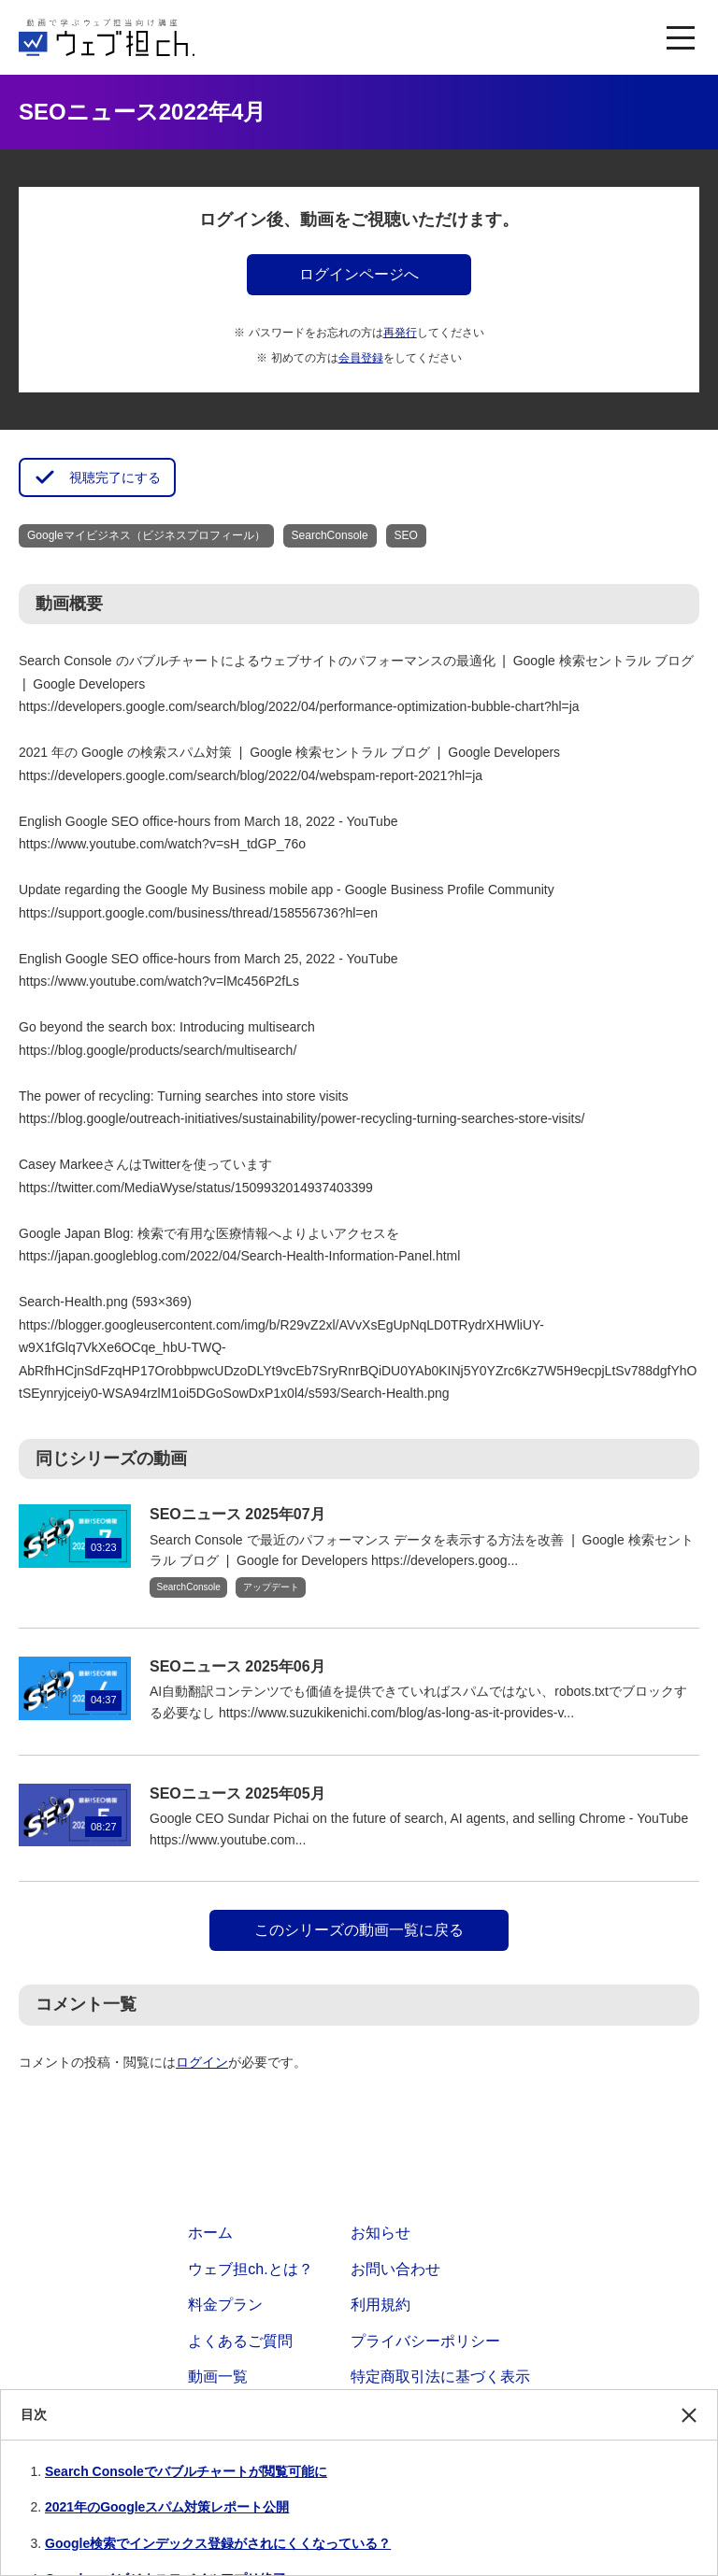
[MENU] (680, 37)
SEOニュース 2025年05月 (237, 1793)
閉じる (689, 2423)
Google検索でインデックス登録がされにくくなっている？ (218, 2543)
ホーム (210, 2233)
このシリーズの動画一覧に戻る (359, 1930)
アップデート (271, 1587)
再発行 (400, 332)
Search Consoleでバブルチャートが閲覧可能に (186, 2471)
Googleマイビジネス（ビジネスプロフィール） (146, 535)
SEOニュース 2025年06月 (237, 1666)
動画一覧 (218, 2376)
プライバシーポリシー (425, 2341)
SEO (406, 535)
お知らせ (380, 2233)
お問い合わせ (395, 2269)
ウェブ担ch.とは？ (250, 2269)
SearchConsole (330, 535)
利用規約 (380, 2305)
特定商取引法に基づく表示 (440, 2376)
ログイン (202, 2062)
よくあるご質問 (240, 2341)
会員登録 (360, 357)
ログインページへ (359, 274)
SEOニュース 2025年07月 (237, 1514)
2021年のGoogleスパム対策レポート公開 (167, 2506)
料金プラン (225, 2305)
